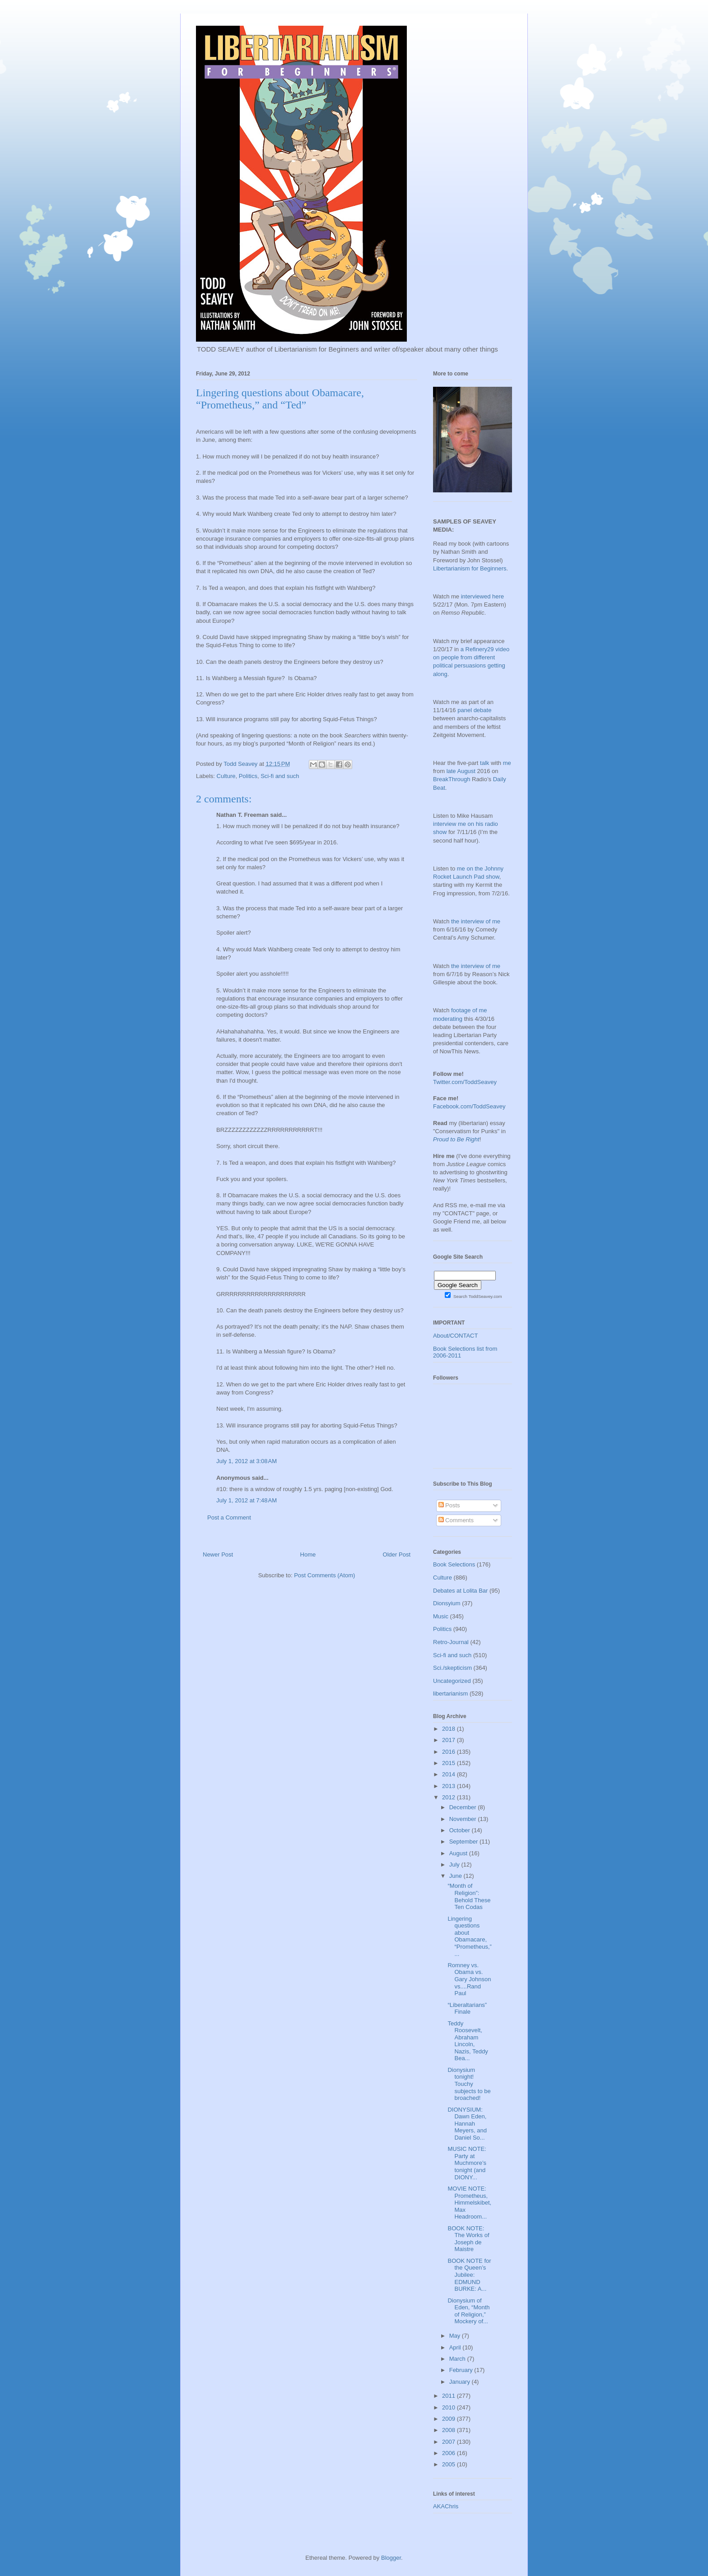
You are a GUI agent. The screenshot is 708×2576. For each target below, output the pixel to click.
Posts (449, 1505)
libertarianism (450, 1693)
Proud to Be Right (456, 1139)
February (462, 2370)
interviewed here (482, 596)
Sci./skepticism (452, 1667)
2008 (449, 2430)
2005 (449, 2464)
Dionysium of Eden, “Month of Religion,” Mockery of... (468, 2311)
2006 (449, 2453)
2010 (449, 2407)
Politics (248, 776)
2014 (449, 1774)
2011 (449, 2395)
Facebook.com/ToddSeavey (469, 1106)
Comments (456, 1520)
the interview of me (475, 921)
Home (308, 1554)
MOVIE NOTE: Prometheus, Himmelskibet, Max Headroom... (469, 2202)
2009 (449, 2418)
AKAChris (445, 2506)
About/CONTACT (455, 1335)
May (455, 2335)
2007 (449, 2441)
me (507, 763)
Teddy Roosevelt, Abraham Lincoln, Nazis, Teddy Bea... (467, 2041)
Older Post (396, 1554)
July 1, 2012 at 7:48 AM (246, 1500)
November (463, 1819)
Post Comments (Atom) (324, 1575)
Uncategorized (452, 1680)
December (463, 1807)
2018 (449, 1728)
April (456, 2347)
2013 (449, 1786)
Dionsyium (447, 1603)
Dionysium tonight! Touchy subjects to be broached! (468, 2083)
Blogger (391, 2557)
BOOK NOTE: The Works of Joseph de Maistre (468, 2239)
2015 (449, 1763)
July (455, 1864)
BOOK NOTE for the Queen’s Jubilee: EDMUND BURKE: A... (469, 2274)
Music (440, 1616)
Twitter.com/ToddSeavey (465, 1082)
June (456, 1875)
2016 (449, 1751)
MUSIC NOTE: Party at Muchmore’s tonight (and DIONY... (466, 2162)
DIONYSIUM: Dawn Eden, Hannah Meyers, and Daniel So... (467, 2123)
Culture (226, 776)
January (460, 2381)
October (460, 1830)
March (458, 2358)
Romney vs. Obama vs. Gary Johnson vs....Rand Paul (469, 1979)
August (459, 1853)
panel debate (474, 710)
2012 (449, 1797)
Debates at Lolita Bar (460, 1590)
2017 (449, 1740)
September (464, 1841)
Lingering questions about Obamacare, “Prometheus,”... (469, 1936)
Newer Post (218, 1554)
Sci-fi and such (280, 776)
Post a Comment (229, 1517)
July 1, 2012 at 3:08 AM (246, 1461)
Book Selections (454, 1564)
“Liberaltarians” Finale (467, 2008)
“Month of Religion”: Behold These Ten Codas (468, 1896)
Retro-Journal (451, 1642)
